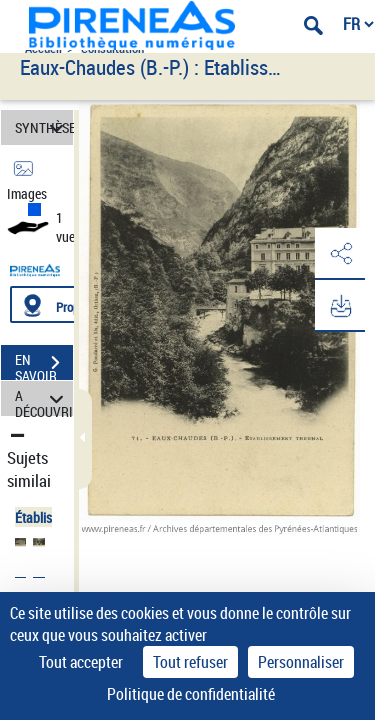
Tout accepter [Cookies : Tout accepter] (81, 662)
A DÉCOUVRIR (44, 398)
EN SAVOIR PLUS (44, 365)
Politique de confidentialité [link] (191, 694)
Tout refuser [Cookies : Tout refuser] (190, 662)
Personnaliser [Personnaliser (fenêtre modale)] (301, 662)
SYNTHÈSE (44, 127)
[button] (340, 254)
